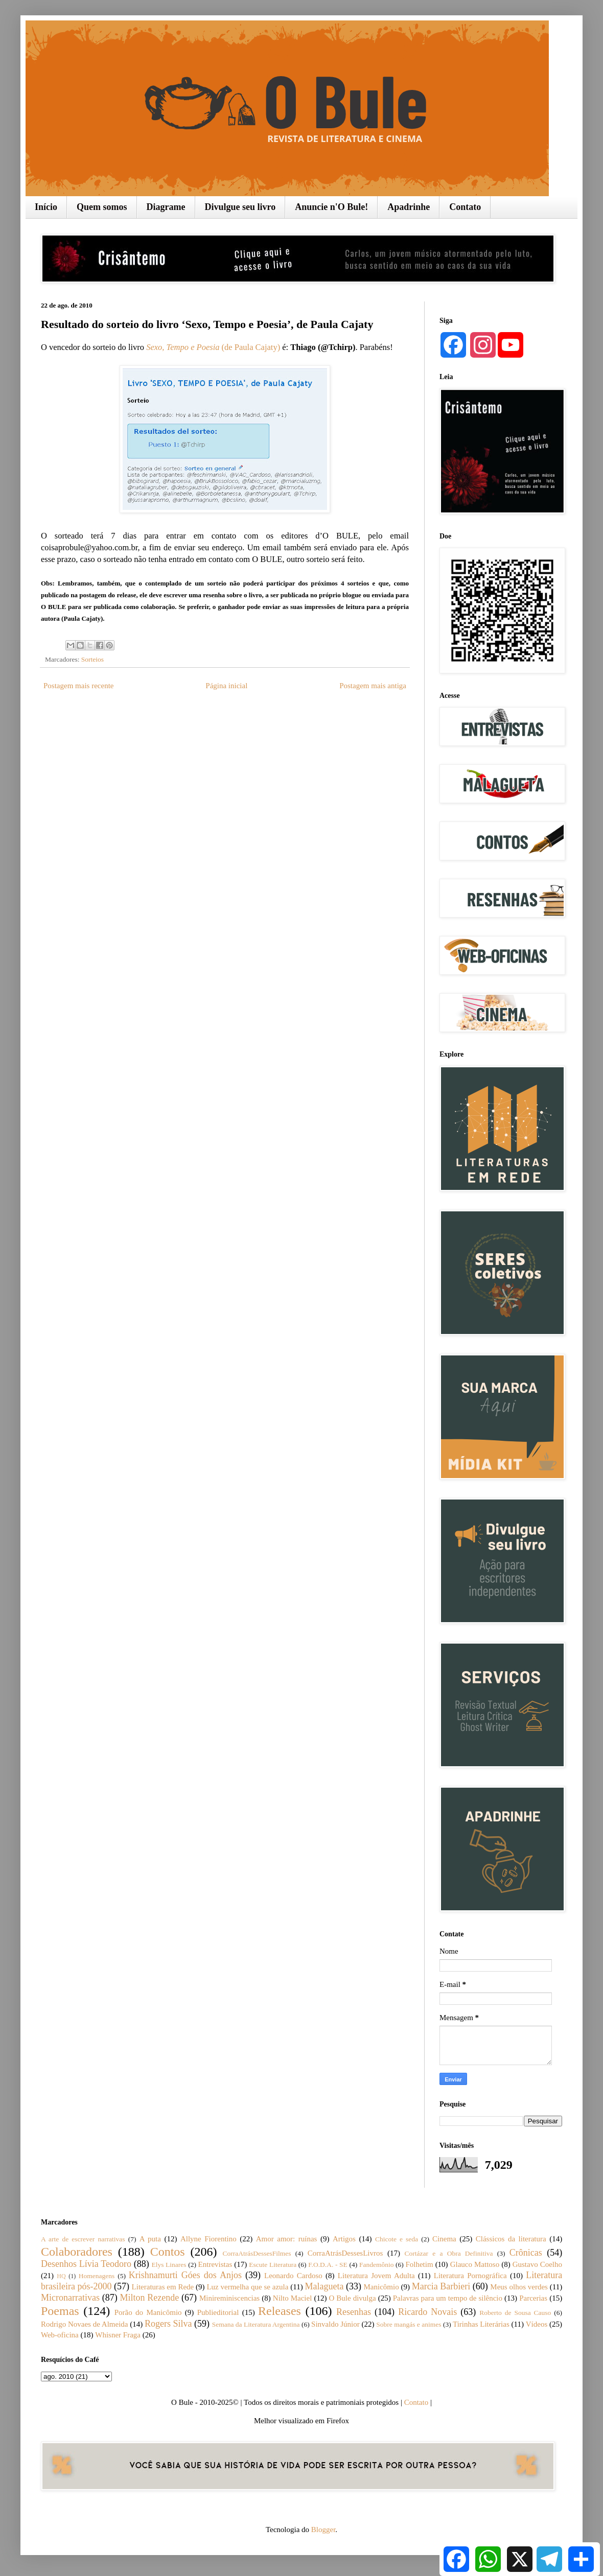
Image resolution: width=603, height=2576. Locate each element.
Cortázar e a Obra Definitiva (449, 2253)
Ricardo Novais (427, 2312)
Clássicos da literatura (511, 2239)
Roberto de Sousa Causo (515, 2312)
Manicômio (381, 2287)
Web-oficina (60, 2335)
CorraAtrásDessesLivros (345, 2253)
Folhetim (419, 2264)
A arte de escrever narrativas (83, 2239)
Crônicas (525, 2252)
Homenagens (96, 2276)
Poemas (60, 2310)
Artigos (344, 2239)
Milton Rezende (149, 2297)
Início (46, 207)
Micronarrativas (70, 2297)
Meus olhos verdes (519, 2287)
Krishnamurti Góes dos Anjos (185, 2275)
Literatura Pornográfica (470, 2275)
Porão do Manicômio (148, 2312)
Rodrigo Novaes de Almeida (84, 2324)
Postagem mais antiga (372, 686)
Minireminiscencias (229, 2298)
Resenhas (353, 2312)
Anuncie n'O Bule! (331, 207)
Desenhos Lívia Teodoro (86, 2264)
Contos (167, 2251)
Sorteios (92, 659)
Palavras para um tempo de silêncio (447, 2298)
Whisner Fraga (118, 2335)
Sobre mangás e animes (408, 2324)
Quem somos (102, 207)
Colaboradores (76, 2251)
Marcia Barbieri (441, 2286)
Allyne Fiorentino (208, 2239)
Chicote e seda (396, 2239)
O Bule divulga (352, 2298)
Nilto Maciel (292, 2298)
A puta (150, 2239)
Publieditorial (218, 2312)
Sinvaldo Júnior (335, 2324)
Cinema (444, 2239)
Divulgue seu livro (240, 207)
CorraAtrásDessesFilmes (256, 2253)
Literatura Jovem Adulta (376, 2275)
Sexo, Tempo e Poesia (182, 347)
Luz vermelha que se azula (247, 2287)
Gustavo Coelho (537, 2264)
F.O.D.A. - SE (327, 2264)
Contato (465, 207)
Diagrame (166, 207)
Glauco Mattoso (475, 2264)
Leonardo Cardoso (293, 2275)
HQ (61, 2276)
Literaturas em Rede (163, 2287)
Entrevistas (215, 2264)
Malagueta (324, 2286)
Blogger (323, 2529)
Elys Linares (168, 2264)
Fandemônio (376, 2264)
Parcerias (533, 2298)
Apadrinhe (408, 207)
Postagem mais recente (78, 686)
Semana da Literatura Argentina (256, 2324)
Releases (279, 2310)
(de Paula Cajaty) (249, 347)
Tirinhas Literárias (481, 2324)
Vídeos (537, 2324)
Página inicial (226, 686)
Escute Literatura (272, 2264)
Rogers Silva (168, 2324)
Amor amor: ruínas (286, 2239)
